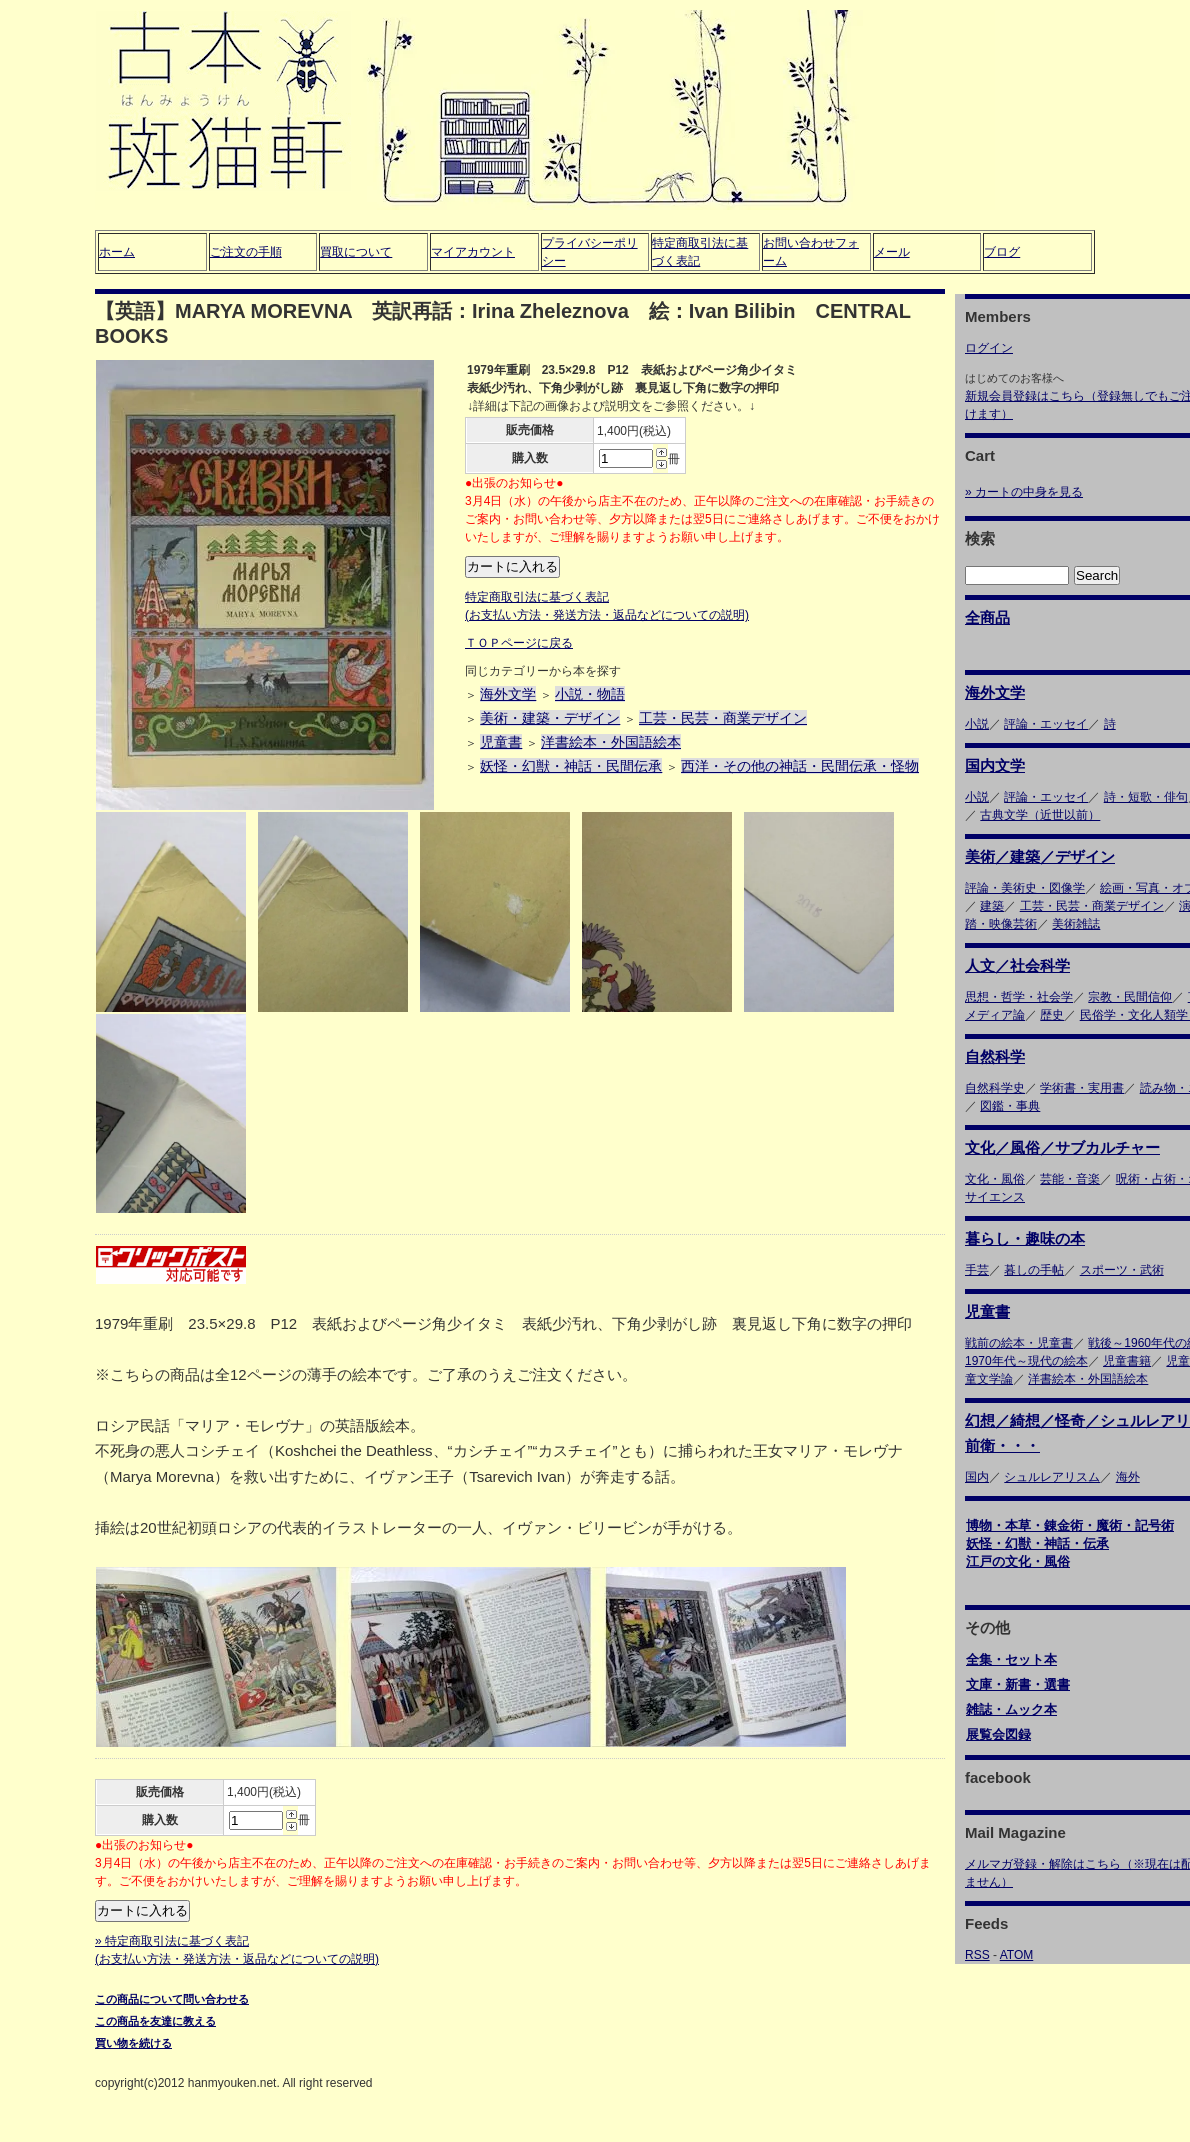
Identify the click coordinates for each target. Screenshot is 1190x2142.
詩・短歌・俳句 (1146, 797)
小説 (977, 724)
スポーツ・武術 (1122, 1270)
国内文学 (995, 765)
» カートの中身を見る (1024, 492)
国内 (977, 1477)
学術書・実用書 (1082, 1088)
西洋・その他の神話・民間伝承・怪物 (800, 766)
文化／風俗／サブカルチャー (1062, 1147)
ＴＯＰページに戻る (519, 643)
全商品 (987, 617)
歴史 (1052, 1015)
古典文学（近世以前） (1040, 815)
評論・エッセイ (1046, 724)
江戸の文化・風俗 (1018, 1561)
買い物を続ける (133, 2043)
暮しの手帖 (1034, 1270)
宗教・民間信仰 (1130, 997)
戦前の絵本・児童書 (1019, 1343)
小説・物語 (590, 694)
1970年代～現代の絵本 (1026, 1361)
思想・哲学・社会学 (1019, 997)
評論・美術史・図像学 (1025, 888)
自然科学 (995, 1056)
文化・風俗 (995, 1179)
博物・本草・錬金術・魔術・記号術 (1070, 1525)
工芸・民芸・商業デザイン (723, 718)
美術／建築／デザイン (1040, 856)
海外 (1128, 1477)
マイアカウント (473, 252)
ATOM (1017, 1955)
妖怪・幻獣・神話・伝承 (1037, 1543)
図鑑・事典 (1010, 1106)
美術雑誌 (1076, 924)
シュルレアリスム (1052, 1477)
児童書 (501, 742)
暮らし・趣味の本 (1025, 1238)
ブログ (1002, 252)
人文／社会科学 (1017, 965)
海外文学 (508, 694)
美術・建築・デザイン (550, 718)
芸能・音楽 (1070, 1179)
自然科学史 (995, 1088)
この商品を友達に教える (155, 2021)
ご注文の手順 (246, 252)
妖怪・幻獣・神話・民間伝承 (571, 766)
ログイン (989, 348)
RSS (977, 1955)
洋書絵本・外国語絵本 (611, 742)
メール (892, 252)
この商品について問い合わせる (172, 1999)
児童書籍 (1127, 1361)
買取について (356, 252)
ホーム (117, 252)
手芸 (977, 1270)
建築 (992, 906)
